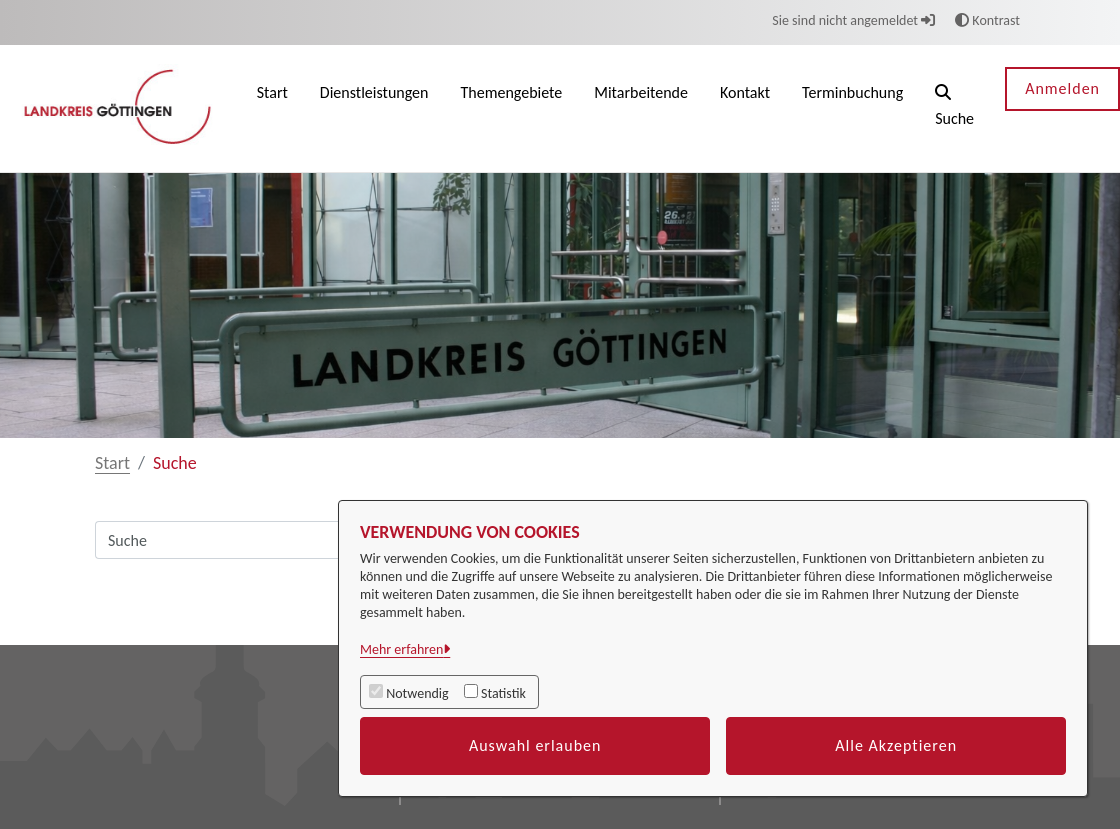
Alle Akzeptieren (896, 745)
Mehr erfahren (401, 649)
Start (112, 463)
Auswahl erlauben (535, 745)
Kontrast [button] (987, 20)
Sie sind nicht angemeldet (853, 20)
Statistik (503, 693)
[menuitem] (272, 108)
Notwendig (417, 693)
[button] (954, 108)
